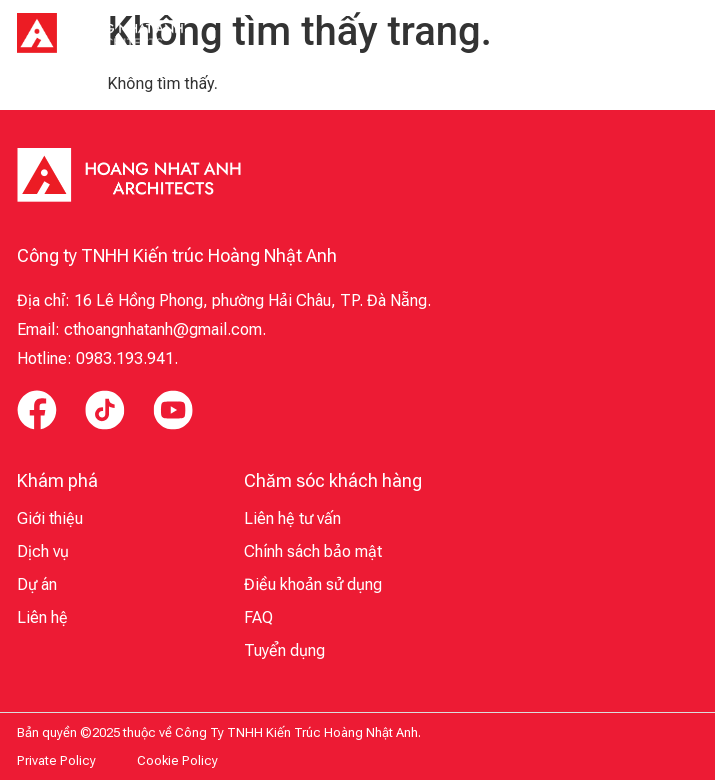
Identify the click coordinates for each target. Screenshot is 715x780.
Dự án (37, 584)
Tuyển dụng (284, 650)
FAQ (258, 617)
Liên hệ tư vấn (292, 518)
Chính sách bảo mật (313, 551)
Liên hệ (42, 617)
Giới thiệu (50, 518)
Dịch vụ (43, 551)
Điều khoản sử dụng (313, 584)
